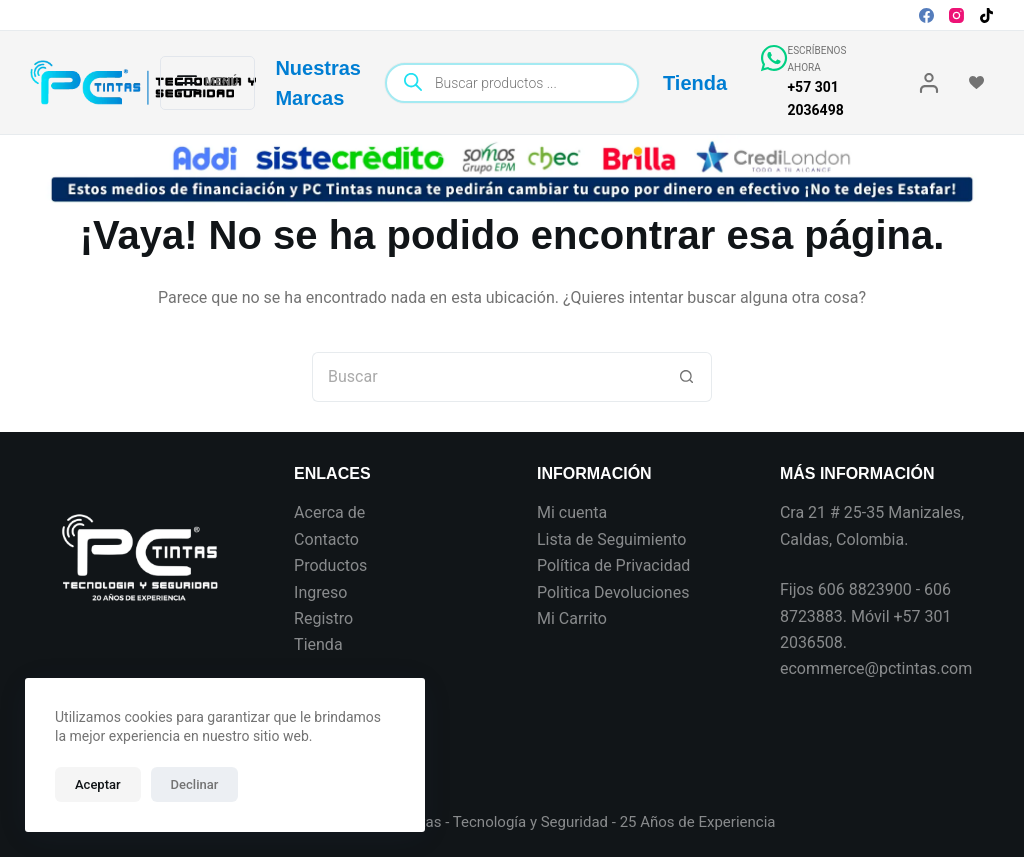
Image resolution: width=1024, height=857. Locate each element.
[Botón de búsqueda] (687, 377)
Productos (330, 565)
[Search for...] (487, 377)
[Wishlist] (976, 82)
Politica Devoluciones (613, 592)
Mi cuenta (572, 512)
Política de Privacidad (613, 565)
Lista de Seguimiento (611, 539)
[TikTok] (986, 15)
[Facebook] (926, 15)
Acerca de (329, 512)
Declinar (195, 784)
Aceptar (98, 784)
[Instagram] (956, 15)
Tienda (695, 83)
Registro (323, 618)
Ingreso (320, 592)
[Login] (929, 83)
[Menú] (208, 83)
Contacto (326, 539)
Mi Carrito (572, 618)
